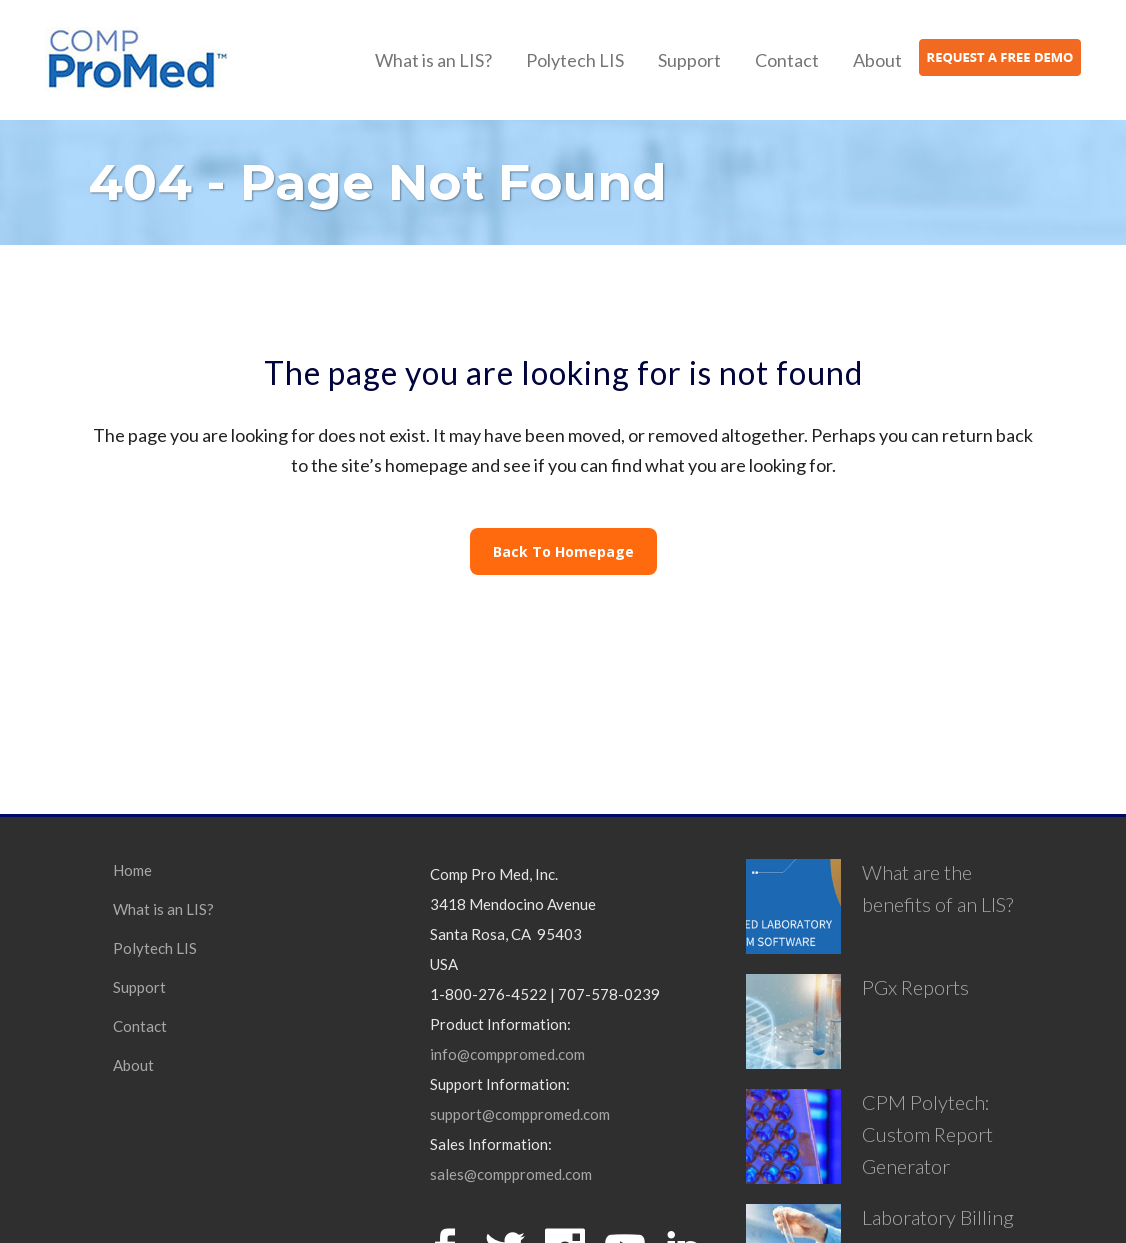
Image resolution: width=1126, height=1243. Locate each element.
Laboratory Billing (938, 1217)
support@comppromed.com (520, 1114)
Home (132, 870)
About (133, 1065)
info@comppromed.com (507, 1054)
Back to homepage (563, 551)
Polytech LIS (155, 948)
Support (139, 987)
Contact (140, 1026)
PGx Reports (915, 987)
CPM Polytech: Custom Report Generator (927, 1134)
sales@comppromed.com (511, 1174)
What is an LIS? (163, 909)
